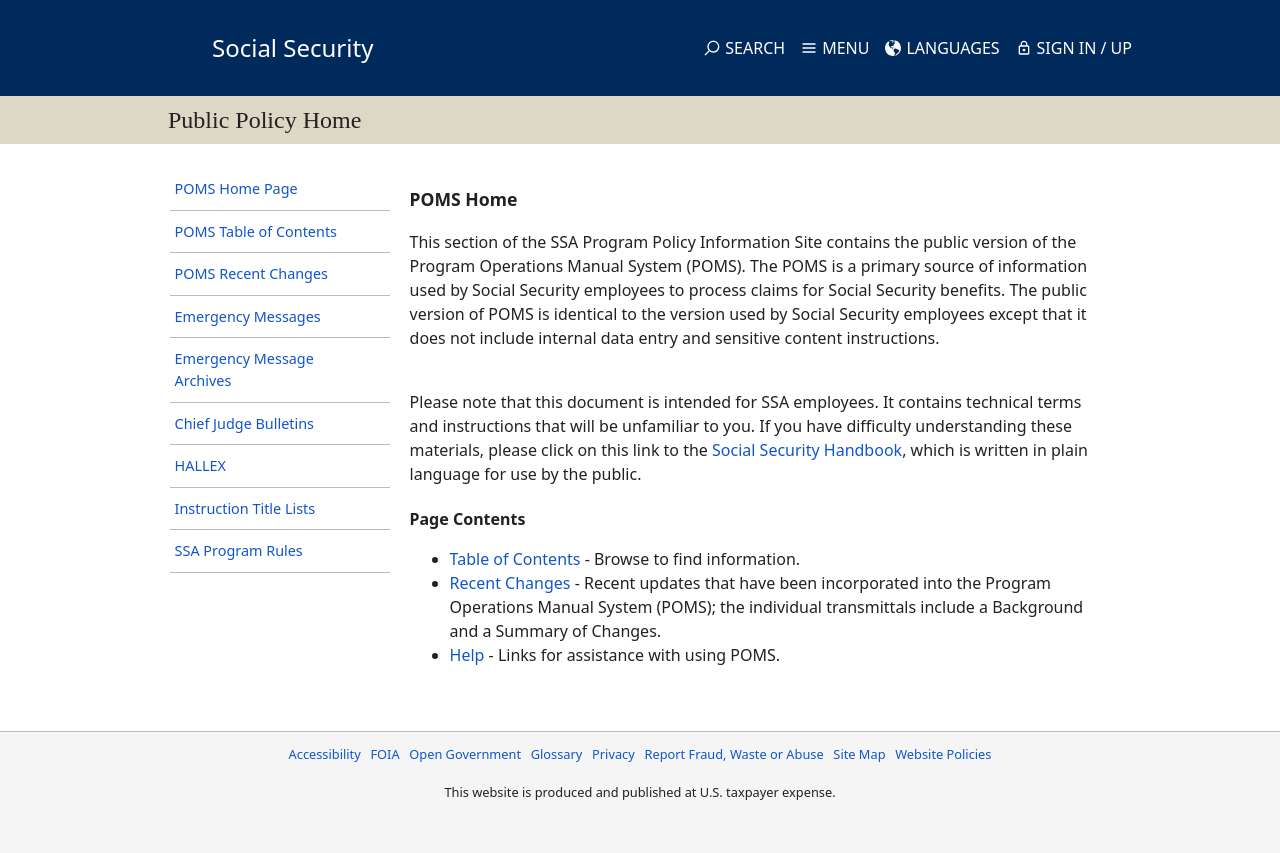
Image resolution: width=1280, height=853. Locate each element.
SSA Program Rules (239, 550)
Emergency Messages (248, 316)
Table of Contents (515, 559)
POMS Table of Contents (256, 231)
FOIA (384, 754)
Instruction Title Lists (245, 508)
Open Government (465, 754)
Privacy (613, 754)
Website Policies (943, 754)
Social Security (292, 47)
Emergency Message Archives (244, 369)
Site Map (859, 754)
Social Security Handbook (807, 450)
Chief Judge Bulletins (244, 423)
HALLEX (200, 465)
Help (467, 655)
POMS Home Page (236, 188)
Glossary (557, 754)
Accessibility (325, 754)
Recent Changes (510, 583)
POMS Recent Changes (251, 273)
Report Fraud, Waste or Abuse (733, 754)
